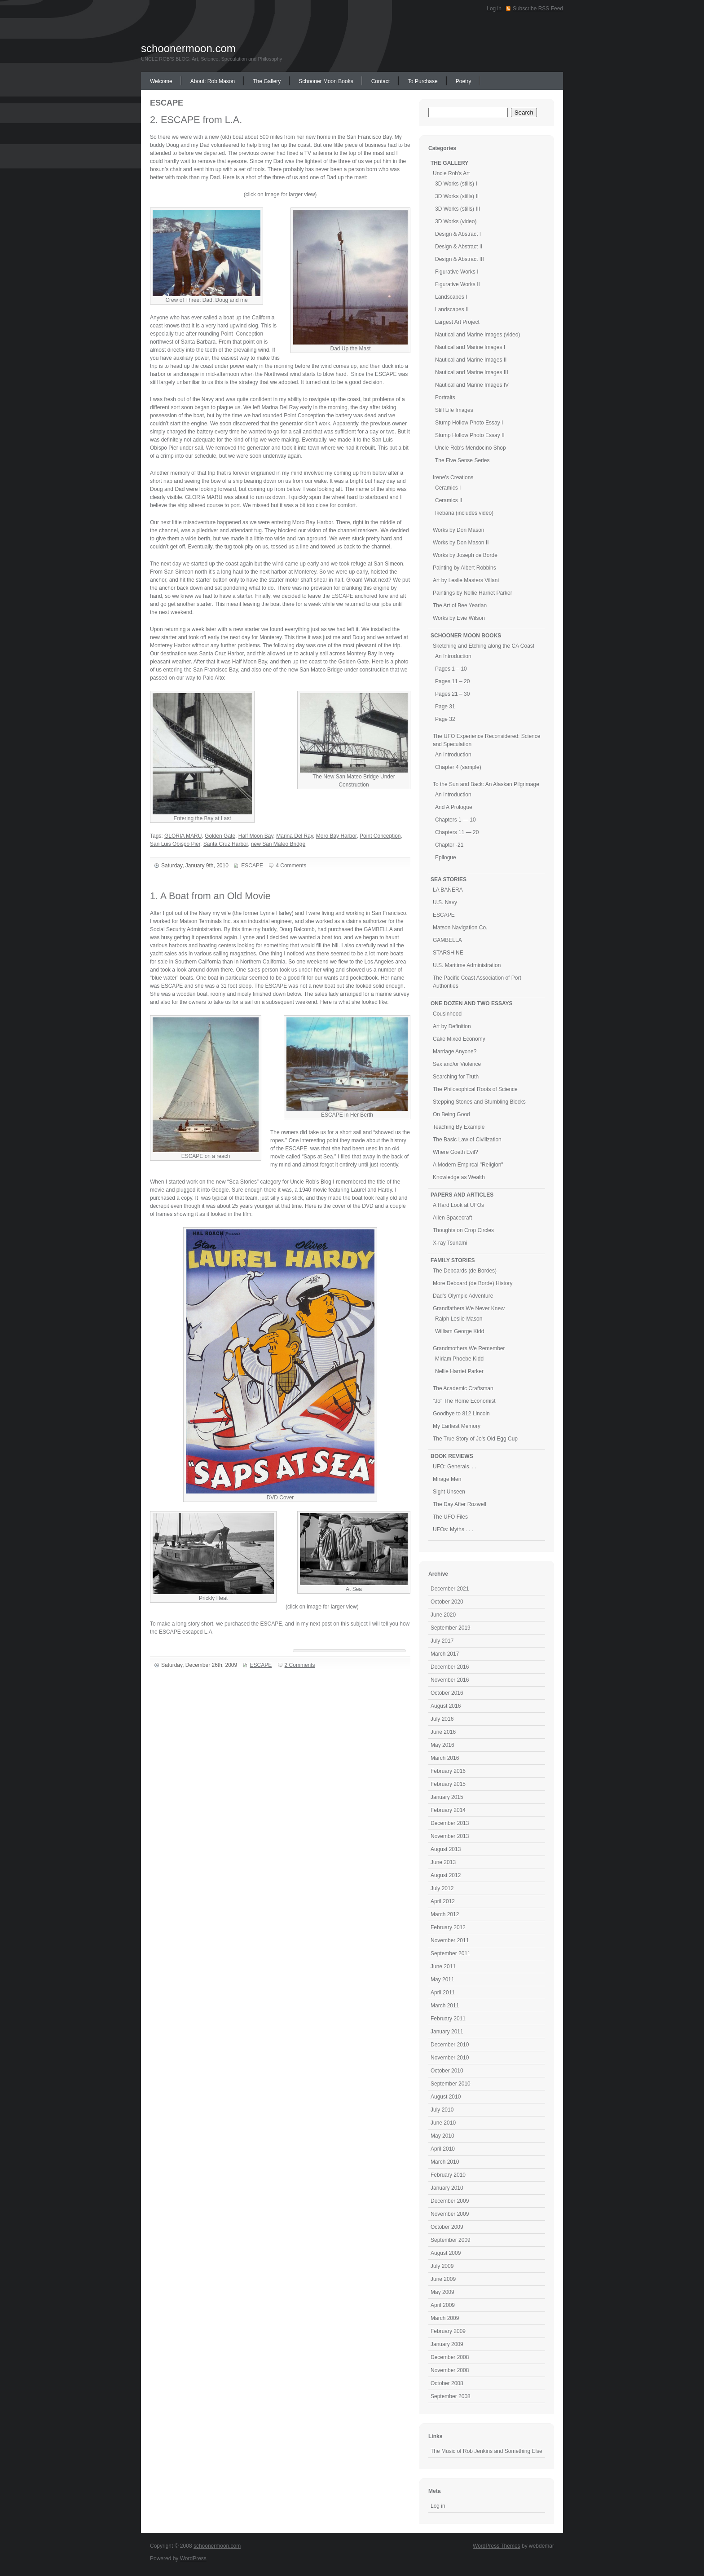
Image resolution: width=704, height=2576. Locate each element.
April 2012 (443, 1901)
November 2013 (450, 1836)
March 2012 (445, 1914)
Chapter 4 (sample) (458, 767)
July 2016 (442, 1719)
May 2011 (442, 1979)
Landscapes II (452, 309)
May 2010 (442, 2136)
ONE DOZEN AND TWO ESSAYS (471, 1003)
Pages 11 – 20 (452, 681)
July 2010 (442, 2110)
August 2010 (446, 2097)
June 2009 (443, 2279)
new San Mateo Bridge (278, 844)
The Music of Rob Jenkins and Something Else (486, 2451)
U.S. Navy (445, 902)
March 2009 (445, 2318)
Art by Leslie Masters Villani (466, 580)
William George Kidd (459, 1331)
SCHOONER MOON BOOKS (466, 635)
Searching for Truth (456, 1077)
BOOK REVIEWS (452, 1456)
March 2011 (445, 2005)
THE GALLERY (449, 163)
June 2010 (443, 2123)
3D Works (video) (455, 221)
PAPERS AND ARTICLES (462, 1195)
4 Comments (291, 865)
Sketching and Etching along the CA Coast (483, 646)
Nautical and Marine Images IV (472, 385)
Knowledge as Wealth (459, 1177)
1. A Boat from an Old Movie (210, 895)
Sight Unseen (449, 1492)
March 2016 (445, 1758)
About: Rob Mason (212, 81)
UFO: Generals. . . (454, 1466)
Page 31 (445, 706)
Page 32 (445, 719)
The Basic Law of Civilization (467, 1139)
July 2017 (442, 1641)
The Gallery (267, 81)
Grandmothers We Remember (469, 1348)
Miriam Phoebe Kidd (459, 1359)
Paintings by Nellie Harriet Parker (472, 593)
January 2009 (447, 2344)
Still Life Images (454, 410)
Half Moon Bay (255, 836)
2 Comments (300, 1665)
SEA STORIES (448, 879)
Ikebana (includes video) (464, 513)
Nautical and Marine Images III (471, 372)
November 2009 (450, 2214)
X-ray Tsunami (450, 1243)
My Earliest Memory (456, 1426)
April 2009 (443, 2305)
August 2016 (446, 1706)
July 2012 (442, 1888)
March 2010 (445, 2162)
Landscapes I (451, 297)
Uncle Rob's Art (451, 173)
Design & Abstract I (458, 234)
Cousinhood (447, 1014)
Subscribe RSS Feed (538, 8)
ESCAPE (252, 865)
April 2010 (443, 2149)
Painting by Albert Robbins (464, 568)
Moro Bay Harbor (336, 836)
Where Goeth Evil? (455, 1152)
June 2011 (443, 1966)
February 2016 (448, 1771)
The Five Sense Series (462, 460)
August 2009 (446, 2253)
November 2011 (450, 1940)
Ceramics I (448, 488)
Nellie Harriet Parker (459, 1371)
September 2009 (451, 2240)
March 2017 (445, 1654)
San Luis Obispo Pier (175, 844)
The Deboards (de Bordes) (465, 1271)
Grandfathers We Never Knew (469, 1308)
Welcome (161, 81)
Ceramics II (448, 500)
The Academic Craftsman (463, 1388)
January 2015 (447, 1797)
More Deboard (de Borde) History (472, 1283)
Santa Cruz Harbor (225, 844)
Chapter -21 (449, 845)
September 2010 (451, 2084)
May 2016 (442, 1745)
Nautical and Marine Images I (470, 347)
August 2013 (446, 1849)
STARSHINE (448, 953)
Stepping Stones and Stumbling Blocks (479, 1102)
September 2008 (451, 2396)
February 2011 (448, 2018)
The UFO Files (450, 1517)
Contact (380, 81)
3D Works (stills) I (456, 184)
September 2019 (451, 1628)
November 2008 (450, 2370)
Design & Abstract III (459, 259)
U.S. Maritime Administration (467, 965)
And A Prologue (453, 807)
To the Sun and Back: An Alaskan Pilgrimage (486, 784)
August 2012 (446, 1875)
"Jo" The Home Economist (464, 1401)
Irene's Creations (453, 477)
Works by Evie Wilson (459, 618)
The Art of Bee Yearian (460, 605)
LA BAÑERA (448, 890)
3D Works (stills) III (457, 209)
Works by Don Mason (458, 530)
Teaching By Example (458, 1127)
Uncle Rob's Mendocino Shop (470, 448)
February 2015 (448, 1784)
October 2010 (447, 2071)
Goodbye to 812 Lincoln (461, 1413)
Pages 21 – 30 (452, 694)
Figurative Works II (457, 284)
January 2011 (447, 2031)
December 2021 (450, 1589)
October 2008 (447, 2383)
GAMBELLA (447, 940)
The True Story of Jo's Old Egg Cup (475, 1439)
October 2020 (447, 1602)
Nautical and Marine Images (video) (477, 334)
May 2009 (442, 2292)
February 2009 (448, 2331)
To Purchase (423, 81)
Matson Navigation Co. (460, 927)
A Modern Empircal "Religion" (468, 1165)
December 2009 (450, 2201)
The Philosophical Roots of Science (475, 1089)
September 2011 (451, 1953)
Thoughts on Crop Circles (463, 1230)
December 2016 (450, 1667)
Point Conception (380, 836)
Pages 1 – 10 (451, 669)
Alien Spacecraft (452, 1218)
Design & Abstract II (458, 246)
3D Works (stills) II (457, 196)
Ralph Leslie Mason (458, 1319)
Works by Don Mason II (461, 542)
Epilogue (445, 857)
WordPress (193, 2558)
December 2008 (450, 2357)
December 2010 (450, 2044)
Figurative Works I (456, 272)
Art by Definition (452, 1026)
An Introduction (453, 656)
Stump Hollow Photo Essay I (469, 423)
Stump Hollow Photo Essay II (470, 435)
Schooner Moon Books (326, 81)
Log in (494, 8)
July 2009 (442, 2266)
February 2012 (448, 1927)
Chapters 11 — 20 (457, 832)
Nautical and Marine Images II (470, 360)
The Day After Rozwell (459, 1504)
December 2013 (450, 1823)
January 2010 (447, 2188)
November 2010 (450, 2058)
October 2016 (447, 1693)
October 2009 (447, 2227)
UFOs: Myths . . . (453, 1529)
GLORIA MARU (183, 836)
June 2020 (443, 1615)
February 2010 (448, 2175)
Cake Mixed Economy (459, 1039)
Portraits (445, 397)
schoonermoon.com (188, 48)
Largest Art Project (457, 322)
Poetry (463, 81)
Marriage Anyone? (454, 1051)
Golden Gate (220, 836)
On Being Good (451, 1114)
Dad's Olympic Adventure (463, 1296)
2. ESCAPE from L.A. (196, 119)
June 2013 (443, 1862)
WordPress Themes (496, 2546)
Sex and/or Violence (457, 1064)
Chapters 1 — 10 (455, 820)
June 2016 (443, 1732)
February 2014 (448, 1810)
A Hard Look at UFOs (458, 1205)
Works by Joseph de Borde (465, 555)
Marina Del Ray (294, 836)
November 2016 (450, 1680)
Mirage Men (447, 1479)
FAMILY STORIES (453, 1260)
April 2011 (443, 1992)
